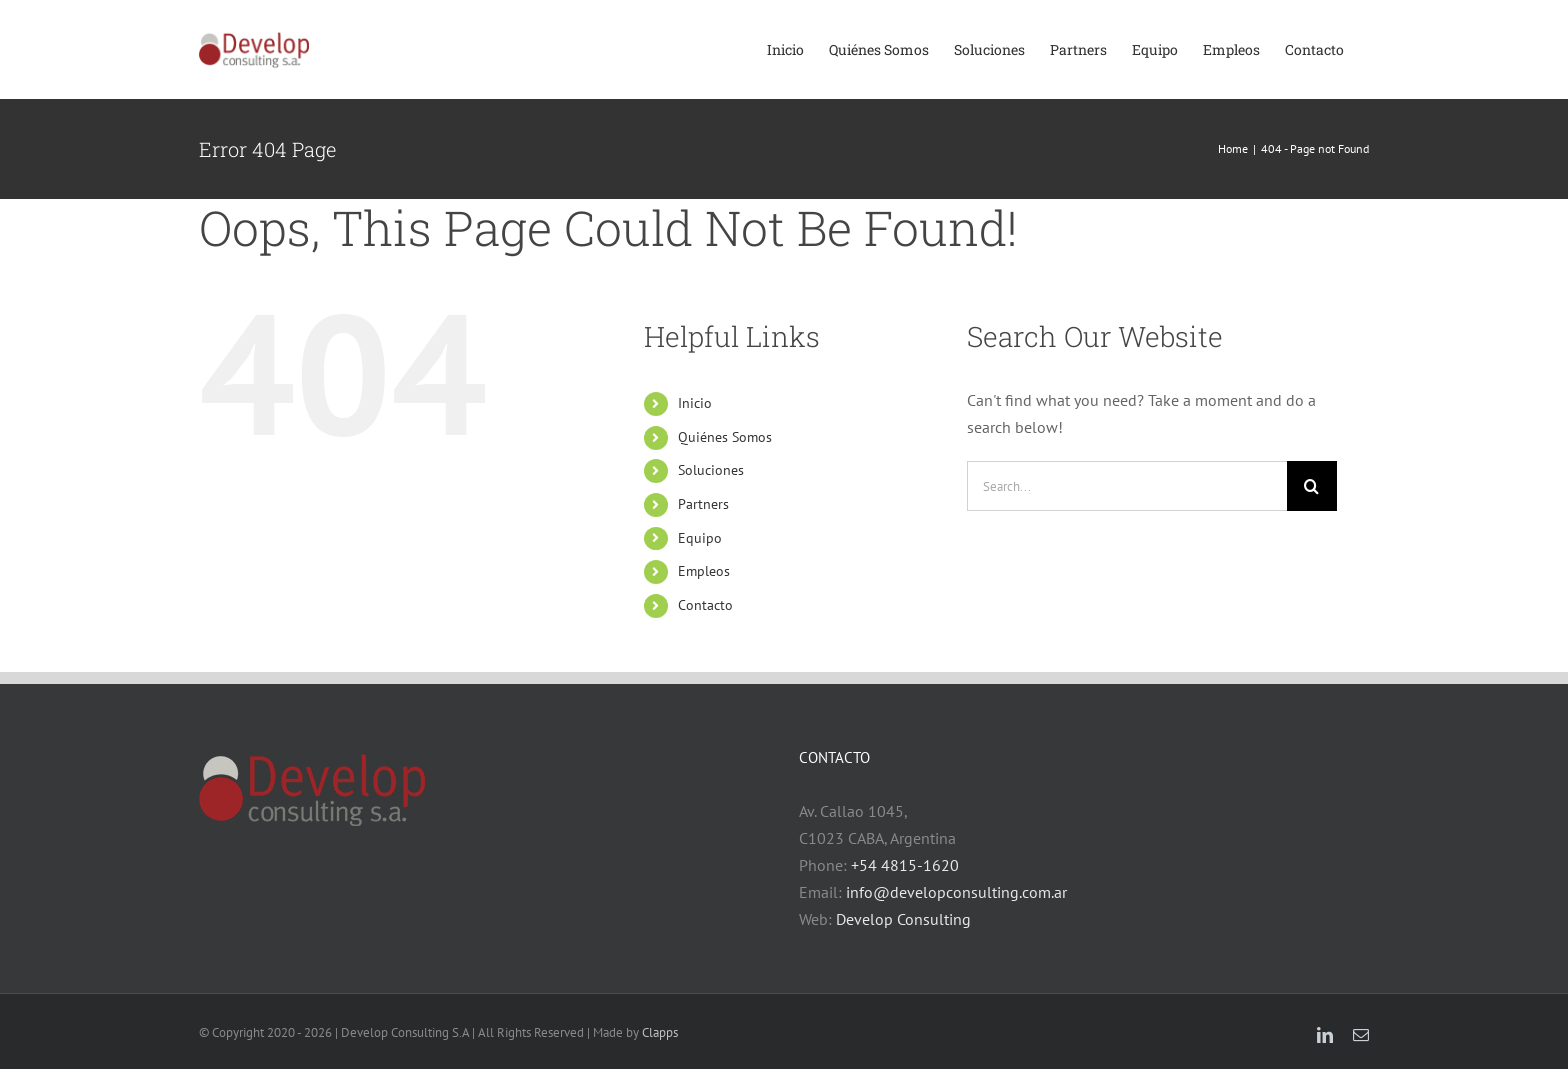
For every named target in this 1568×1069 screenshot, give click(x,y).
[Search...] (1127, 486)
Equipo (700, 538)
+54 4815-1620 (905, 865)
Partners (703, 504)
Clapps (660, 1032)
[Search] (1312, 486)
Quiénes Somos (725, 437)
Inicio (695, 403)
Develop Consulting (903, 919)
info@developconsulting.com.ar (956, 892)
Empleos (704, 571)
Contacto (705, 605)
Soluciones (711, 470)
